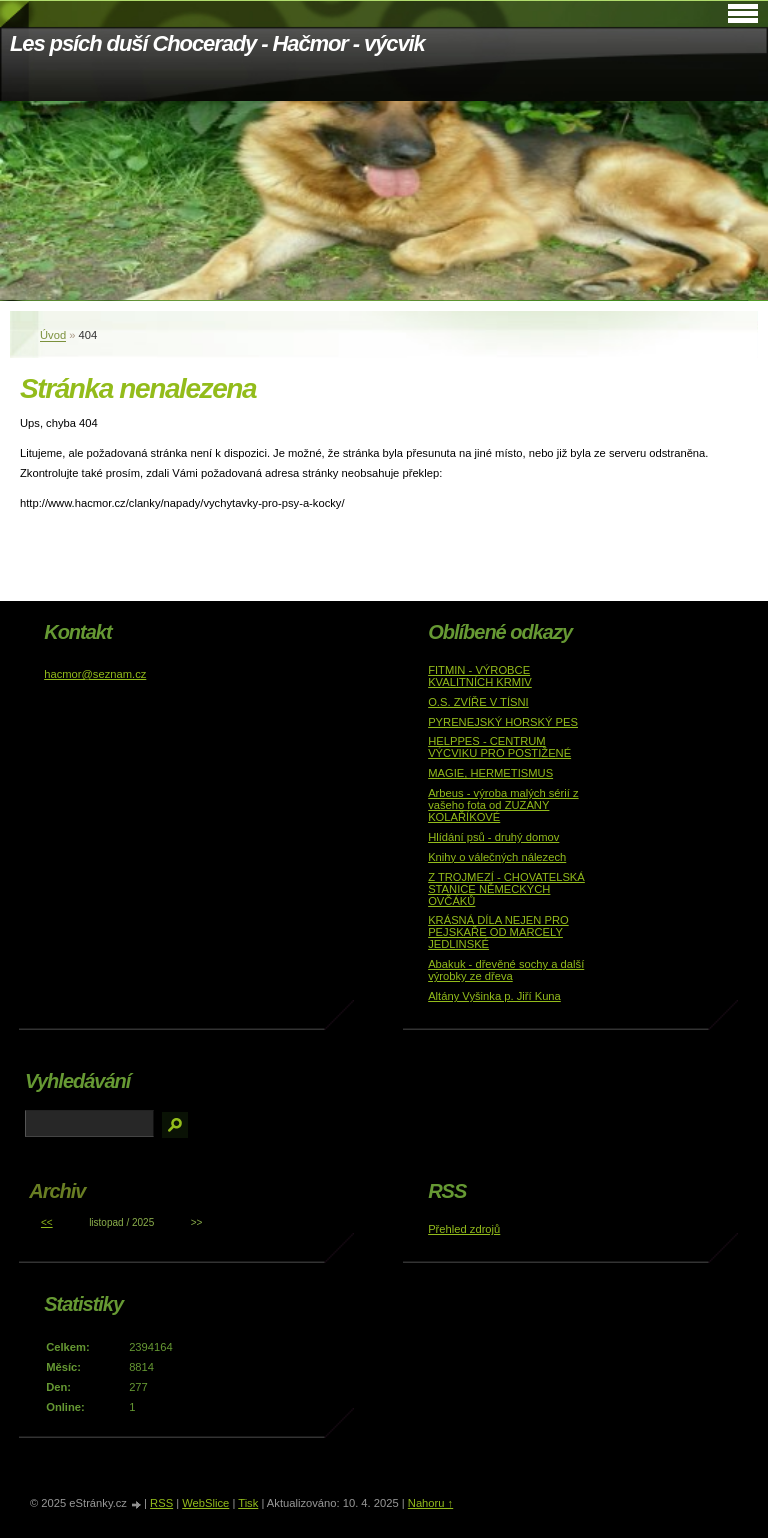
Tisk (248, 1503)
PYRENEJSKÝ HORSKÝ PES (503, 722)
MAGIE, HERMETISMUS (490, 773)
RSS (161, 1503)
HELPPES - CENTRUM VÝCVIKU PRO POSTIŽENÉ (499, 747)
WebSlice (205, 1503)
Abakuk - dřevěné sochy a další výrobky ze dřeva (506, 970)
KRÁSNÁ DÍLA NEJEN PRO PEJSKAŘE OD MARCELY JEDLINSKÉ (498, 932)
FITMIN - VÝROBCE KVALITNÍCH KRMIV (480, 676)
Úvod (53, 335)
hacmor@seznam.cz (95, 674)
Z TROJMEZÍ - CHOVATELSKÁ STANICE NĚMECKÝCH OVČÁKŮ (506, 889)
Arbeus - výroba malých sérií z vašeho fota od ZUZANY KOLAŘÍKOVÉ (503, 805)
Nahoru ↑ (430, 1503)
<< (47, 1222)
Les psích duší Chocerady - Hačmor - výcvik (217, 43)
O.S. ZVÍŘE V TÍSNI (478, 702)
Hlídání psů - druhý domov (493, 837)
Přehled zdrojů (464, 1229)
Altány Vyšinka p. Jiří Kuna (494, 996)
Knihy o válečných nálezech (497, 857)
